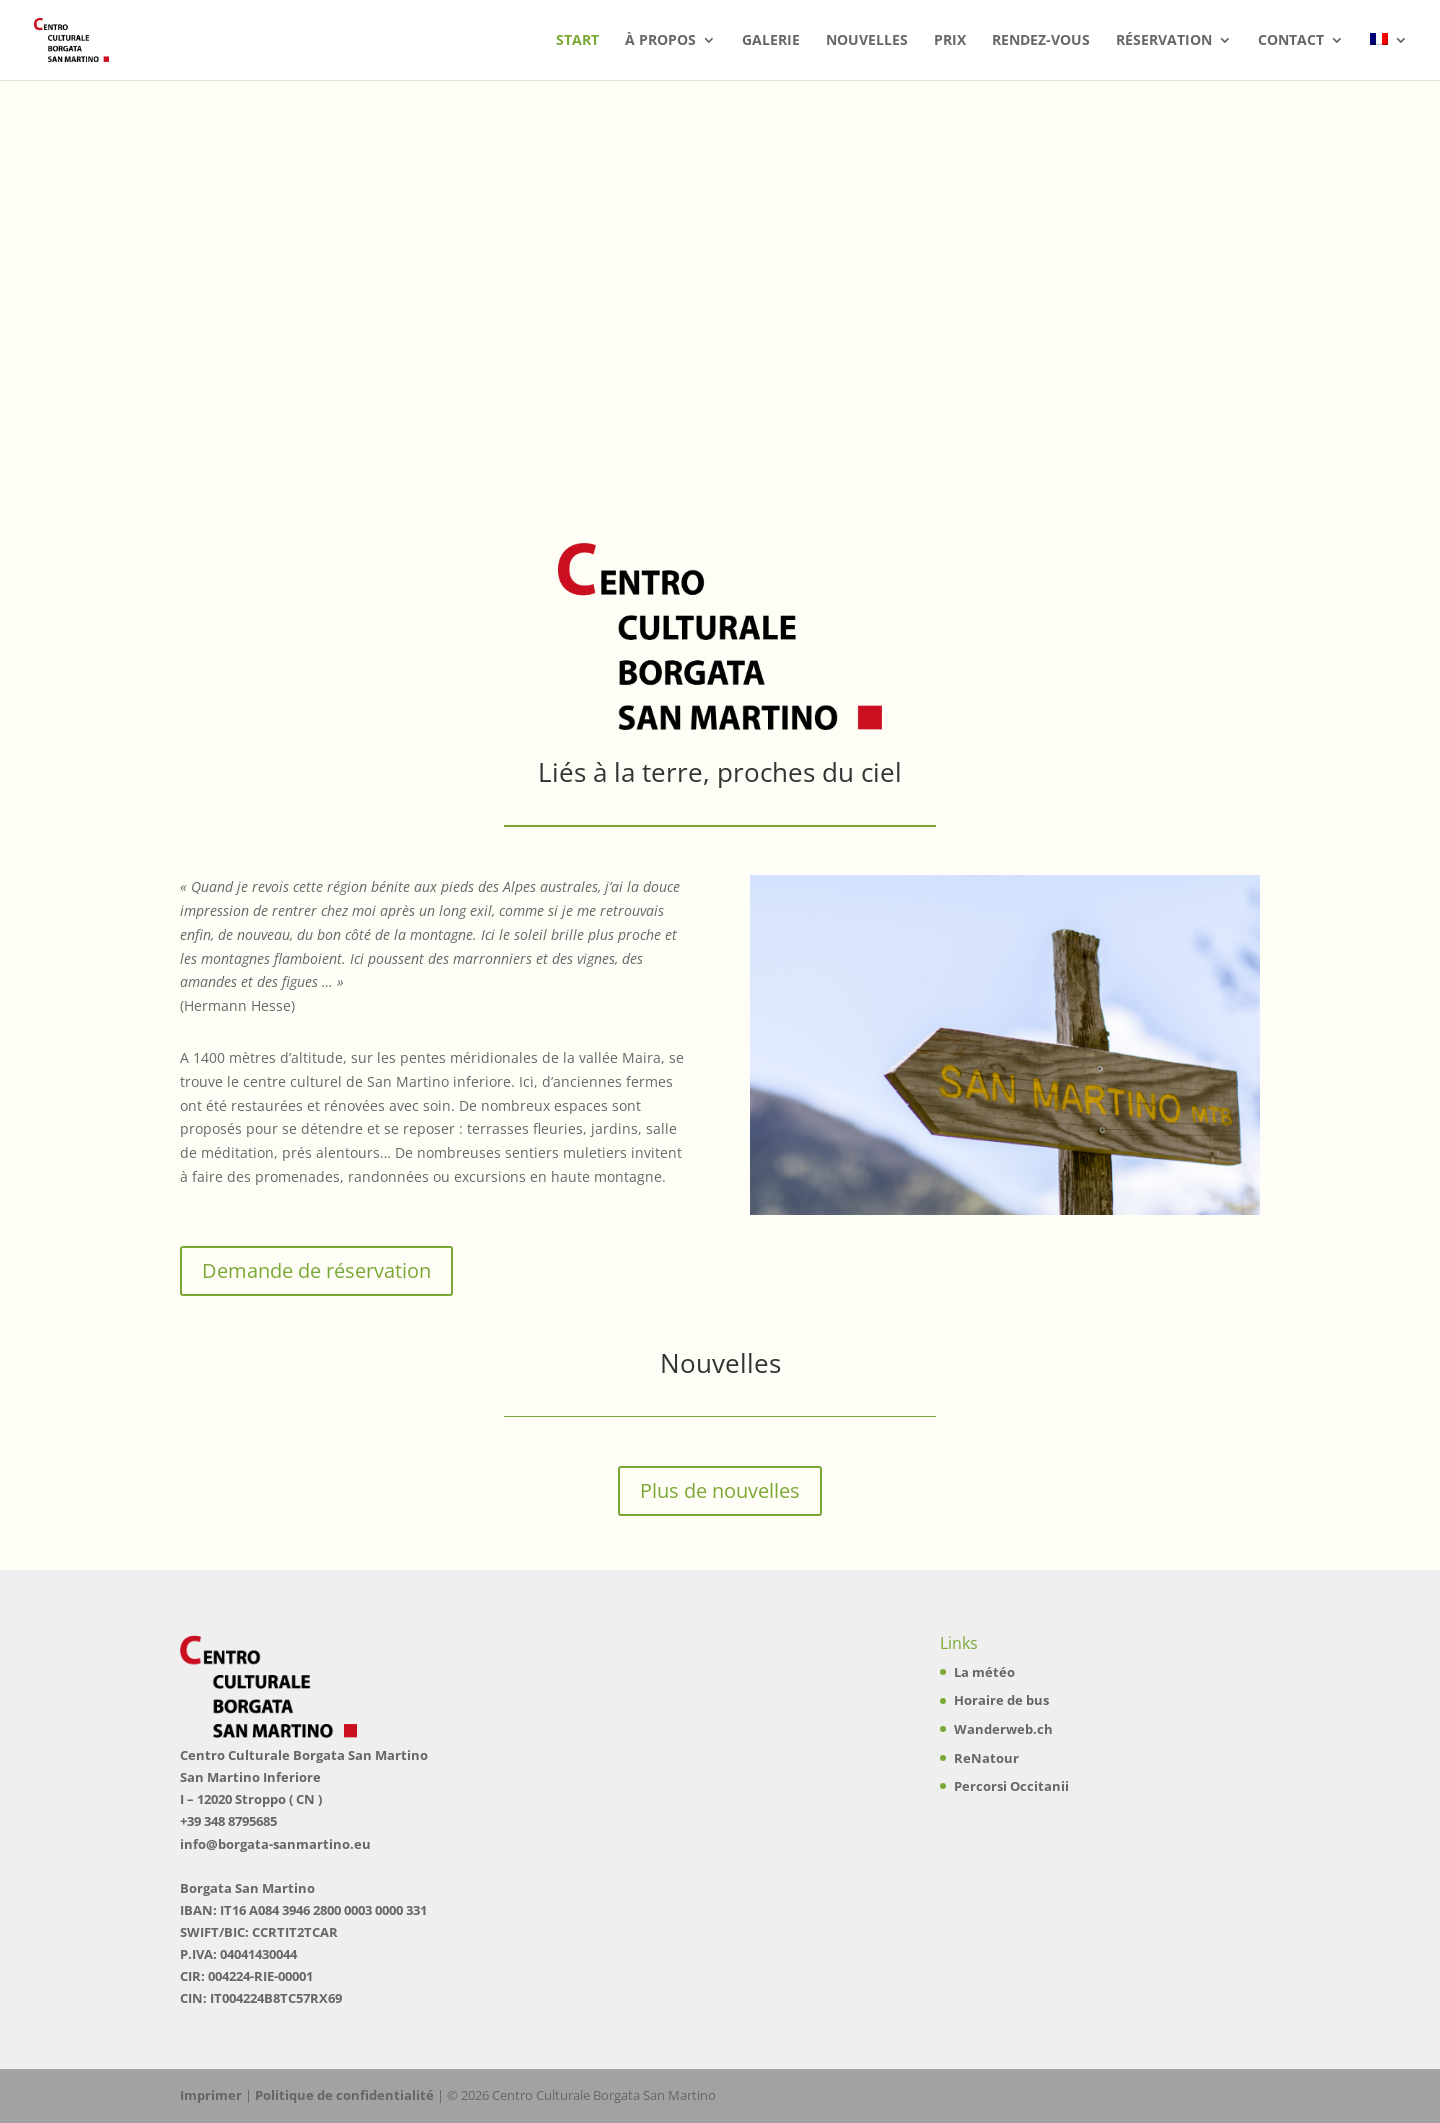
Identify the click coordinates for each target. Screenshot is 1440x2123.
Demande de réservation (316, 1270)
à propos (660, 41)
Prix (950, 41)
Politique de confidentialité (344, 2095)
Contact (1291, 41)
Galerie (771, 41)
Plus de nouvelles (720, 1490)
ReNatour (986, 1758)
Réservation (1164, 41)
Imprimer (211, 2095)
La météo (984, 1672)
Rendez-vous (1041, 41)
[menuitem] (1389, 56)
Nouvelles (867, 41)
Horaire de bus (1001, 1700)
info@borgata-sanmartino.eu (275, 1844)
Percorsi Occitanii (1011, 1786)
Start (577, 41)
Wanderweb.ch (1003, 1729)
